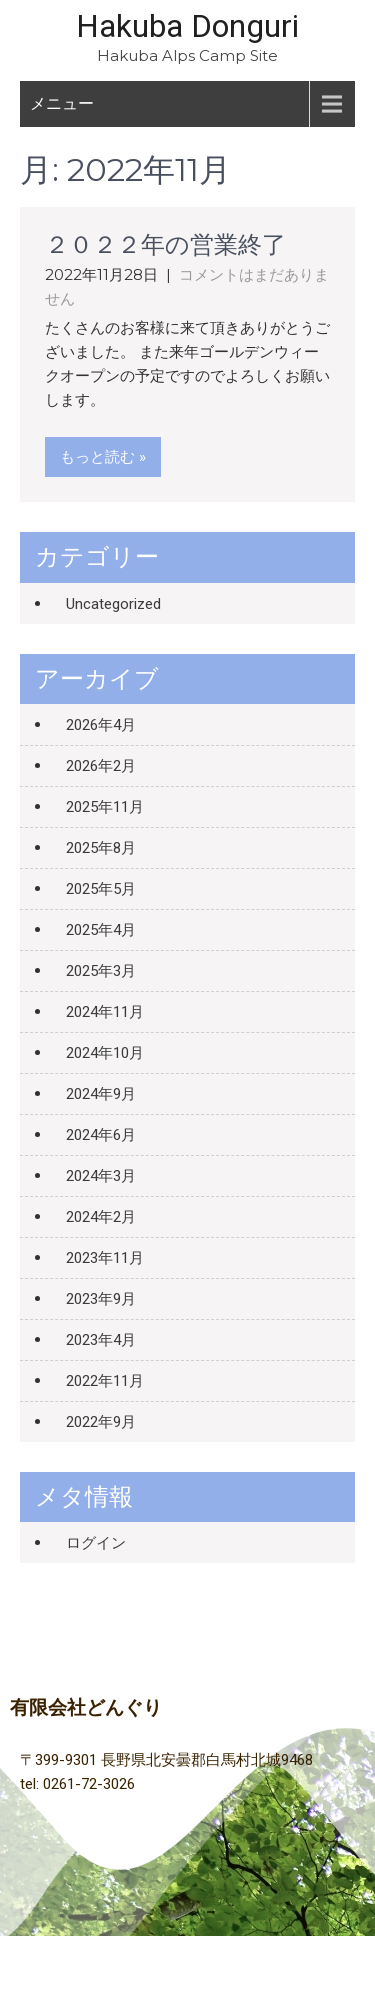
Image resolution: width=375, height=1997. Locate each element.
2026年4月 (101, 725)
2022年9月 (101, 1422)
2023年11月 (105, 1258)
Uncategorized (113, 604)
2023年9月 (101, 1299)
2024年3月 (101, 1176)
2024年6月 (101, 1135)
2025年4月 (101, 930)
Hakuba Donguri (187, 26)
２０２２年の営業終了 (165, 245)
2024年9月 (101, 1094)
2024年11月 (105, 1012)
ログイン (96, 1543)
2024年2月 (101, 1217)
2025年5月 (101, 889)
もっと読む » (103, 457)
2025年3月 (101, 971)
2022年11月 (105, 1381)
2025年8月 (101, 848)
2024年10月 (105, 1053)
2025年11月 (105, 807)
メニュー (62, 103)
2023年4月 (101, 1340)
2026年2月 (101, 766)
